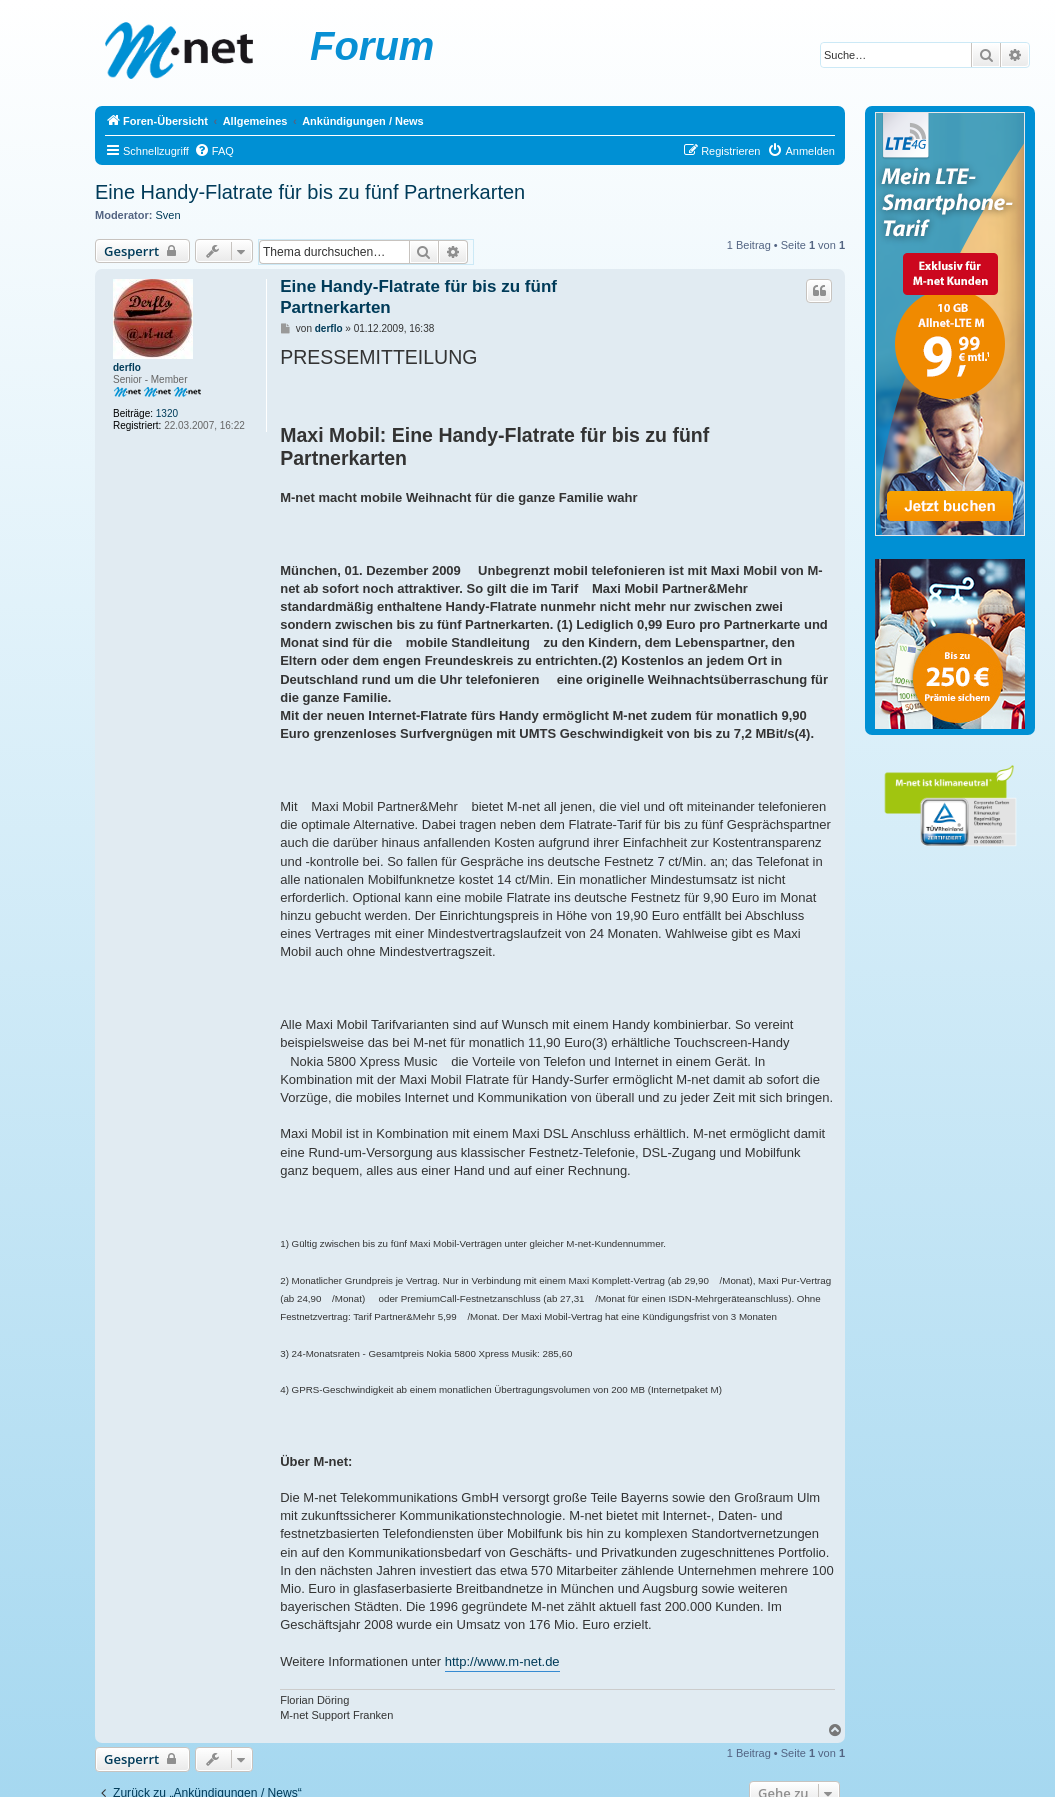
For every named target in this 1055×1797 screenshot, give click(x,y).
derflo (127, 367)
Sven (168, 215)
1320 (167, 413)
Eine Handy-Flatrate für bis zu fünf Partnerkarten (310, 192)
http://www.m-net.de (502, 1661)
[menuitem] (214, 151)
